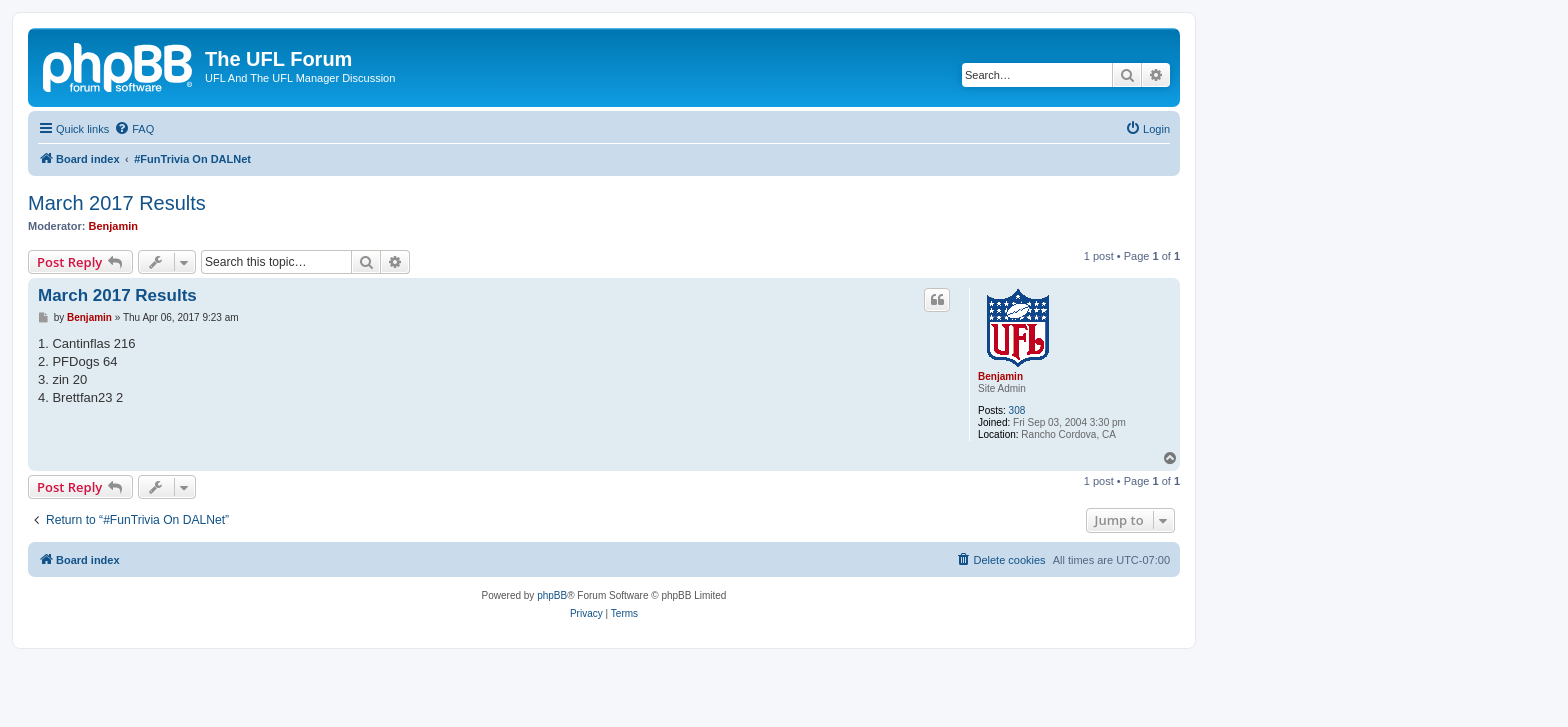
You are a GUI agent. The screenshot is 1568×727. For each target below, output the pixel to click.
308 (1017, 410)
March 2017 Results (117, 203)
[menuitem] (134, 129)
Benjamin (114, 226)
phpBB (552, 595)
